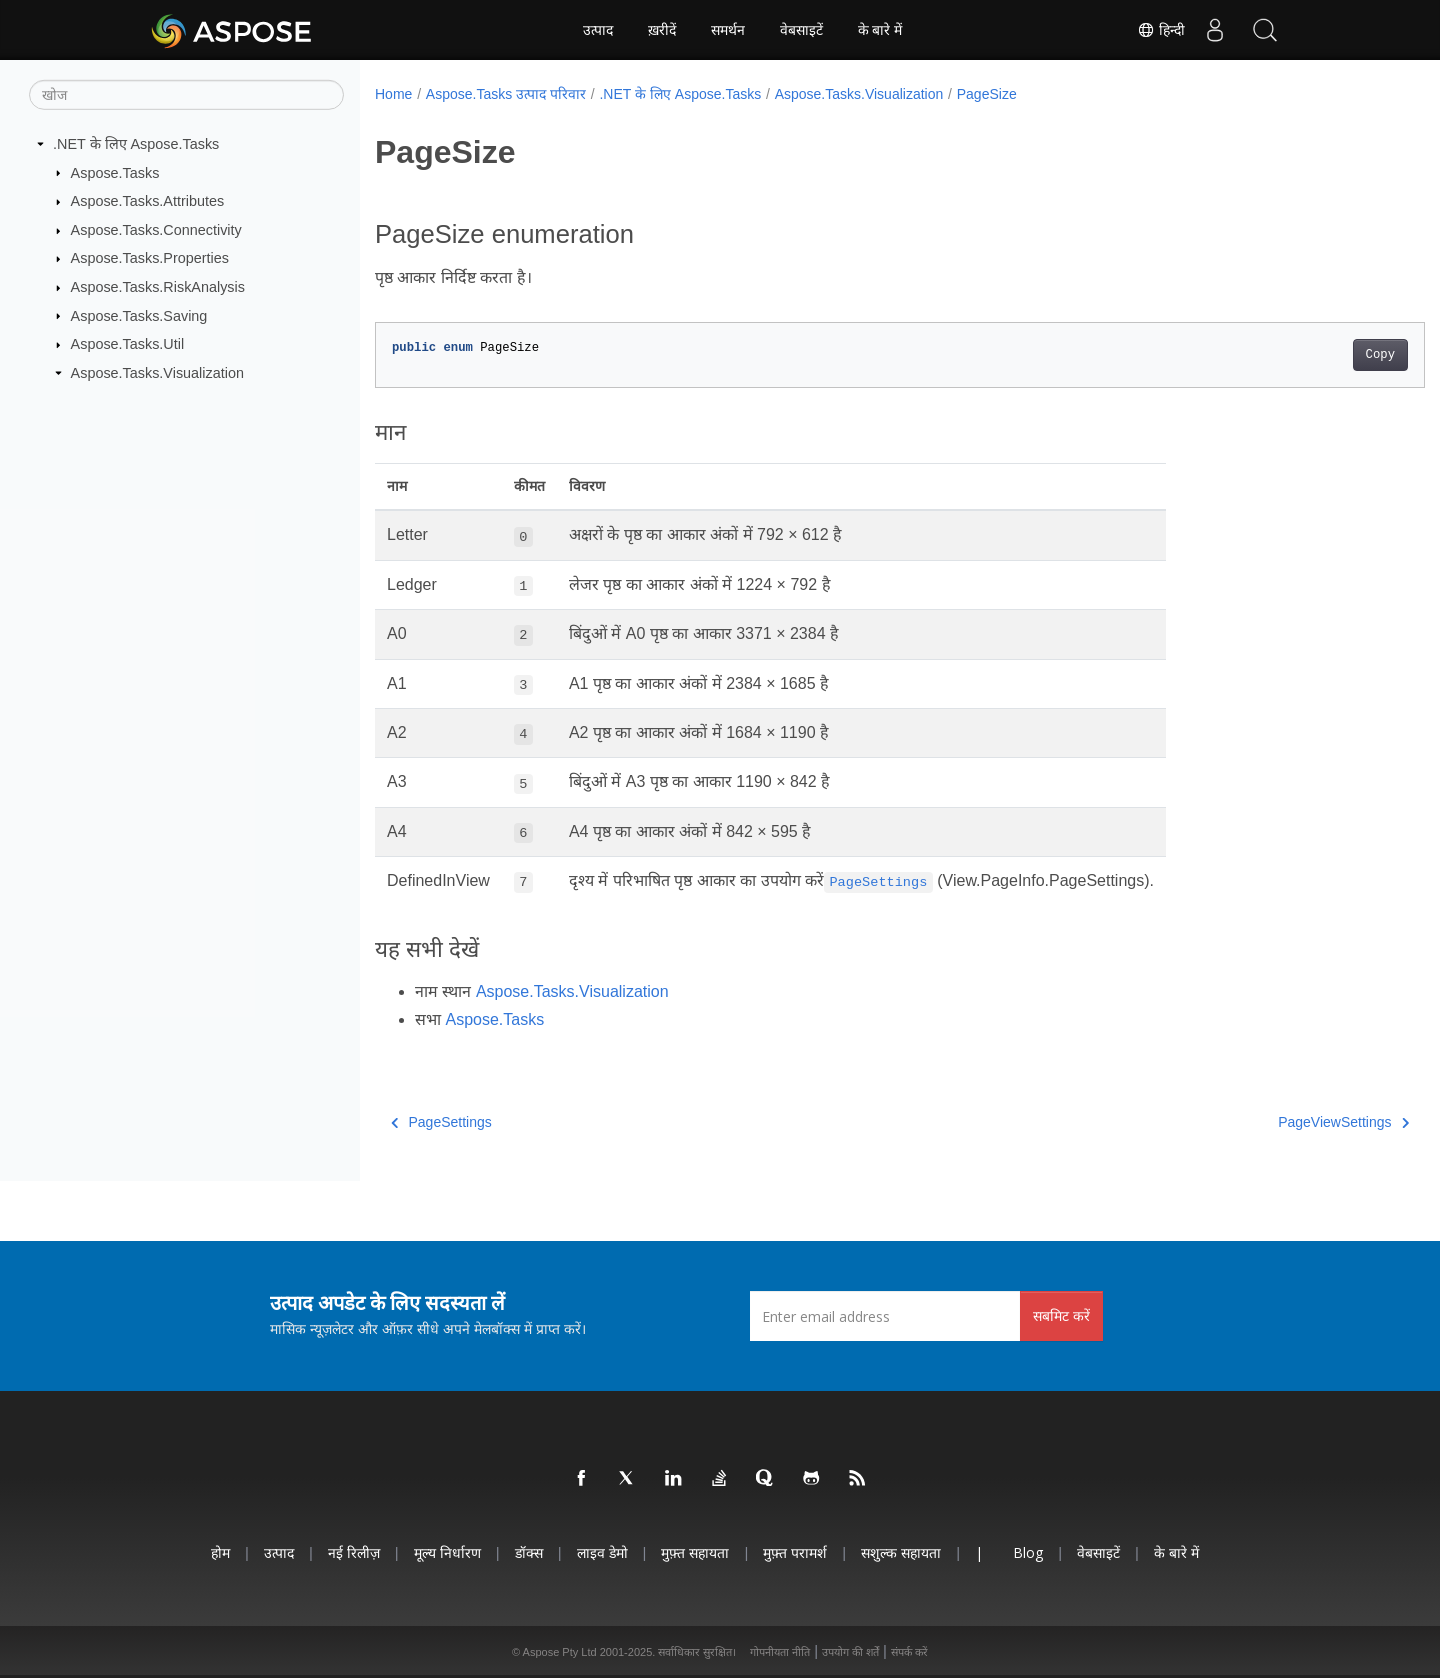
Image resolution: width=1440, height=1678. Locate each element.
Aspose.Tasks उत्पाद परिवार (506, 94)
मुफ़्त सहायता (695, 1552)
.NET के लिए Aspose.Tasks (136, 144)
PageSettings (441, 1122)
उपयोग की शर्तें (850, 1652)
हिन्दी (1161, 30)
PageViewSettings (1271, 1122)
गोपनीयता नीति (780, 1652)
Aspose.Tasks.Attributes (148, 201)
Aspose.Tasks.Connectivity (156, 230)
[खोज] (186, 95)
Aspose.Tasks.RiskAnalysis (158, 287)
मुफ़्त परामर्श (795, 1552)
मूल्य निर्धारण (447, 1552)
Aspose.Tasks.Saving (139, 315)
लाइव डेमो (602, 1552)
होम (220, 1552)
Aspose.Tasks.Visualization (157, 373)
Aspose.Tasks (115, 172)
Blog (1028, 1552)
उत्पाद (598, 30)
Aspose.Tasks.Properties (150, 258)
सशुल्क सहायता (901, 1552)
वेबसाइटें (801, 30)
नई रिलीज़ (354, 1552)
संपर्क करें (909, 1652)
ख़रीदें (662, 30)
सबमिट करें (1061, 1315)
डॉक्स (529, 1552)
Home (393, 94)
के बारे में (880, 30)
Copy (1307, 355)
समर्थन (728, 30)
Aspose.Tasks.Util (128, 344)
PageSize (987, 94)
